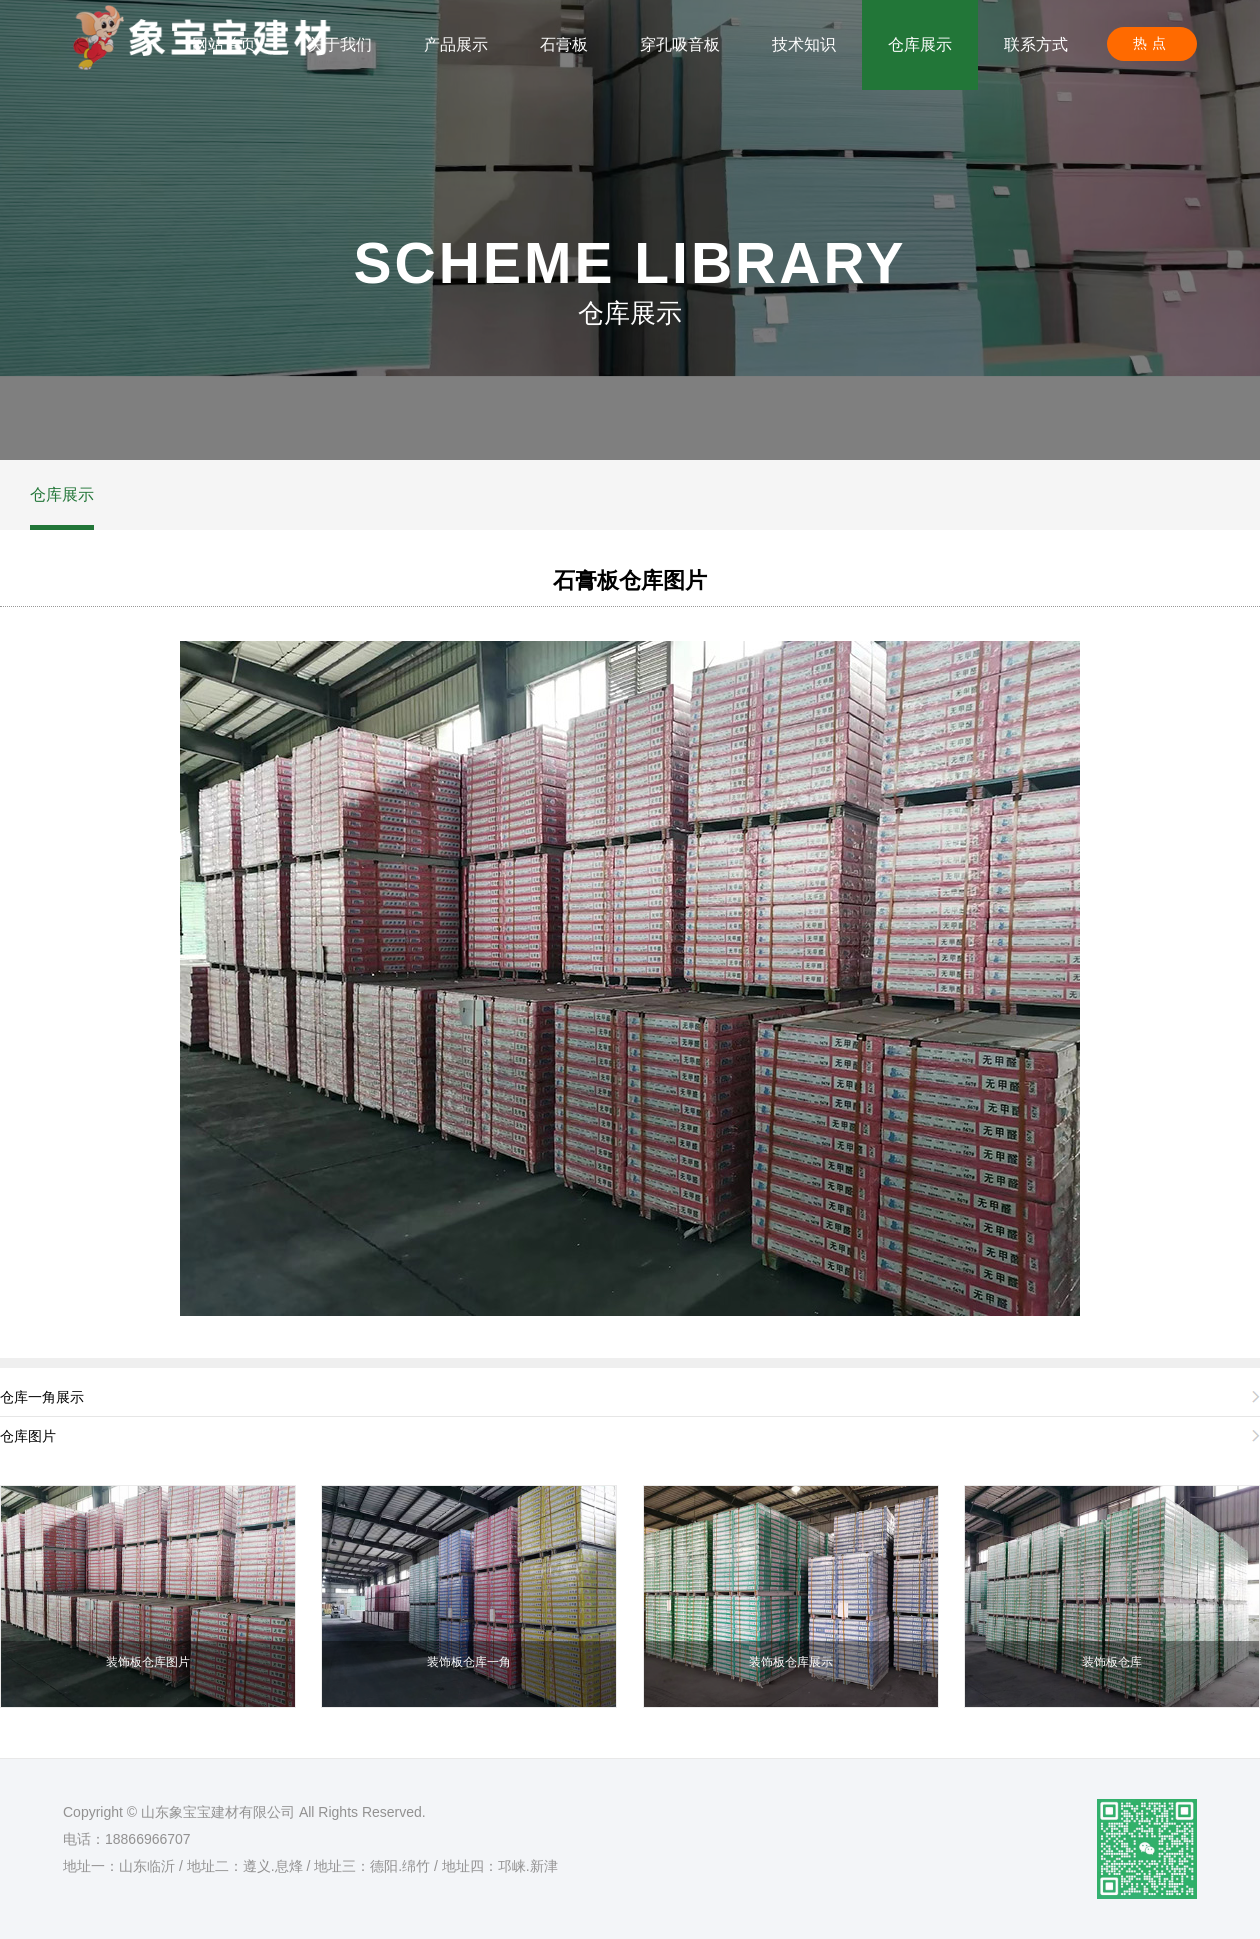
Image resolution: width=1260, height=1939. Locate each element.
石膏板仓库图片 (630, 580)
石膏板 (564, 44)
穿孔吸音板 (680, 44)
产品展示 (456, 44)
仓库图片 (28, 1436)
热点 (1152, 43)
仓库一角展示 (42, 1397)
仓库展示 (920, 44)
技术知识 (804, 44)
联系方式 (1036, 44)
